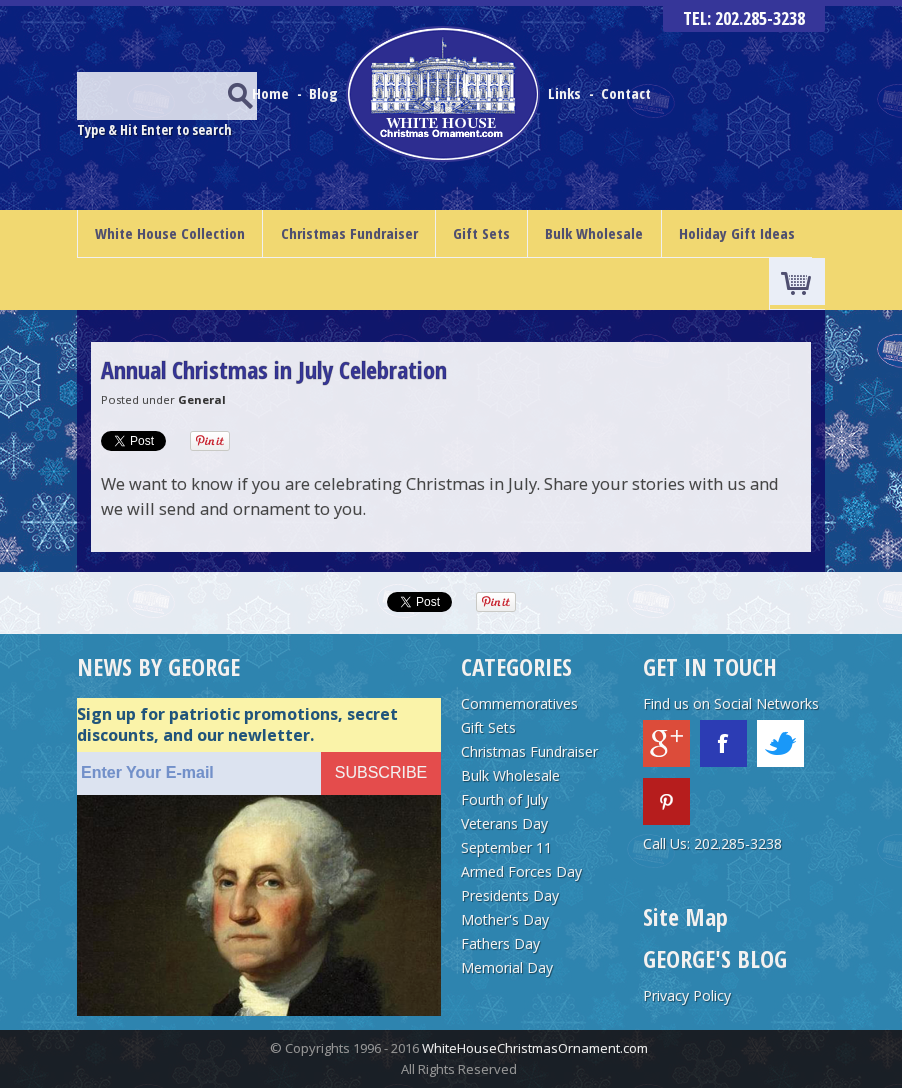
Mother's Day (505, 919)
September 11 (506, 847)
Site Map (685, 916)
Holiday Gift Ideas (737, 233)
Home (272, 93)
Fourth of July (504, 799)
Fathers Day (500, 943)
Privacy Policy (687, 995)
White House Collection (170, 233)
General (202, 399)
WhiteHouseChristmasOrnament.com (535, 1048)
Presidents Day (510, 895)
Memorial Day (507, 967)
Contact (626, 93)
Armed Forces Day (521, 871)
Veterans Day (504, 823)
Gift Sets (481, 233)
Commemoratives (519, 703)
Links (564, 93)
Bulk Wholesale (594, 233)
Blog (325, 93)
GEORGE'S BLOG (715, 958)
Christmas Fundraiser (349, 233)
